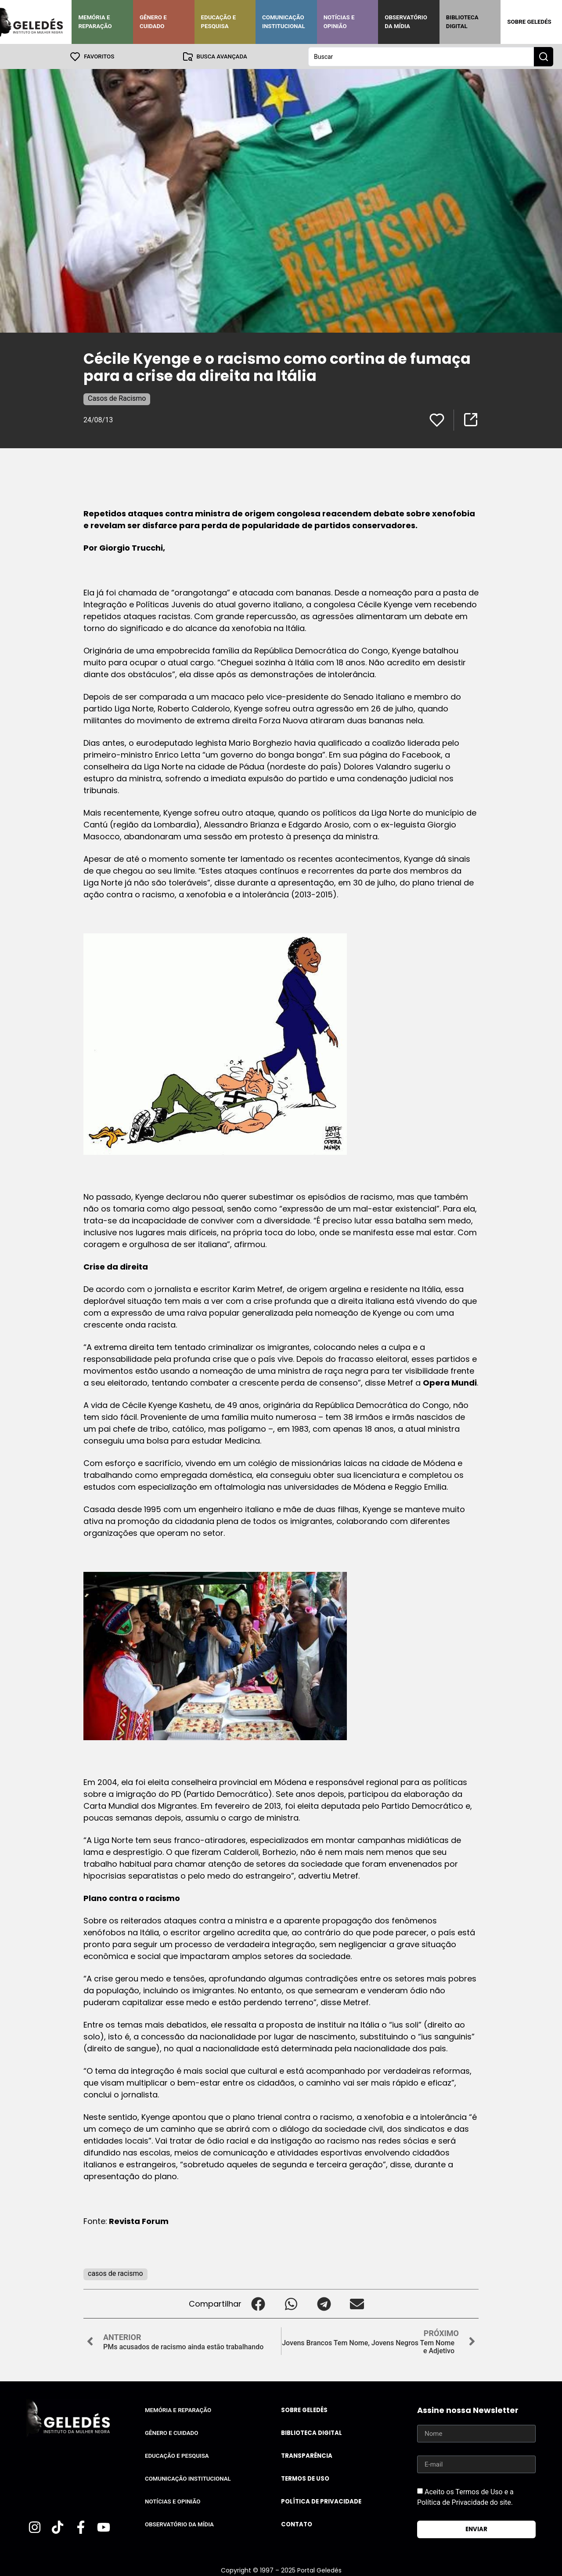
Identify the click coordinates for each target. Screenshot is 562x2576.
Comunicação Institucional (283, 21)
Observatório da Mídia (406, 21)
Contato (296, 2524)
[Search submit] (543, 56)
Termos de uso (305, 2478)
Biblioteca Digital (462, 21)
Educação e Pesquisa (218, 21)
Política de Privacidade (321, 2501)
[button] (257, 2303)
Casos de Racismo (117, 398)
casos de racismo (115, 2273)
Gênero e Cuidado (153, 21)
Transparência (306, 2455)
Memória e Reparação (95, 21)
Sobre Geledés (529, 21)
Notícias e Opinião (339, 21)
